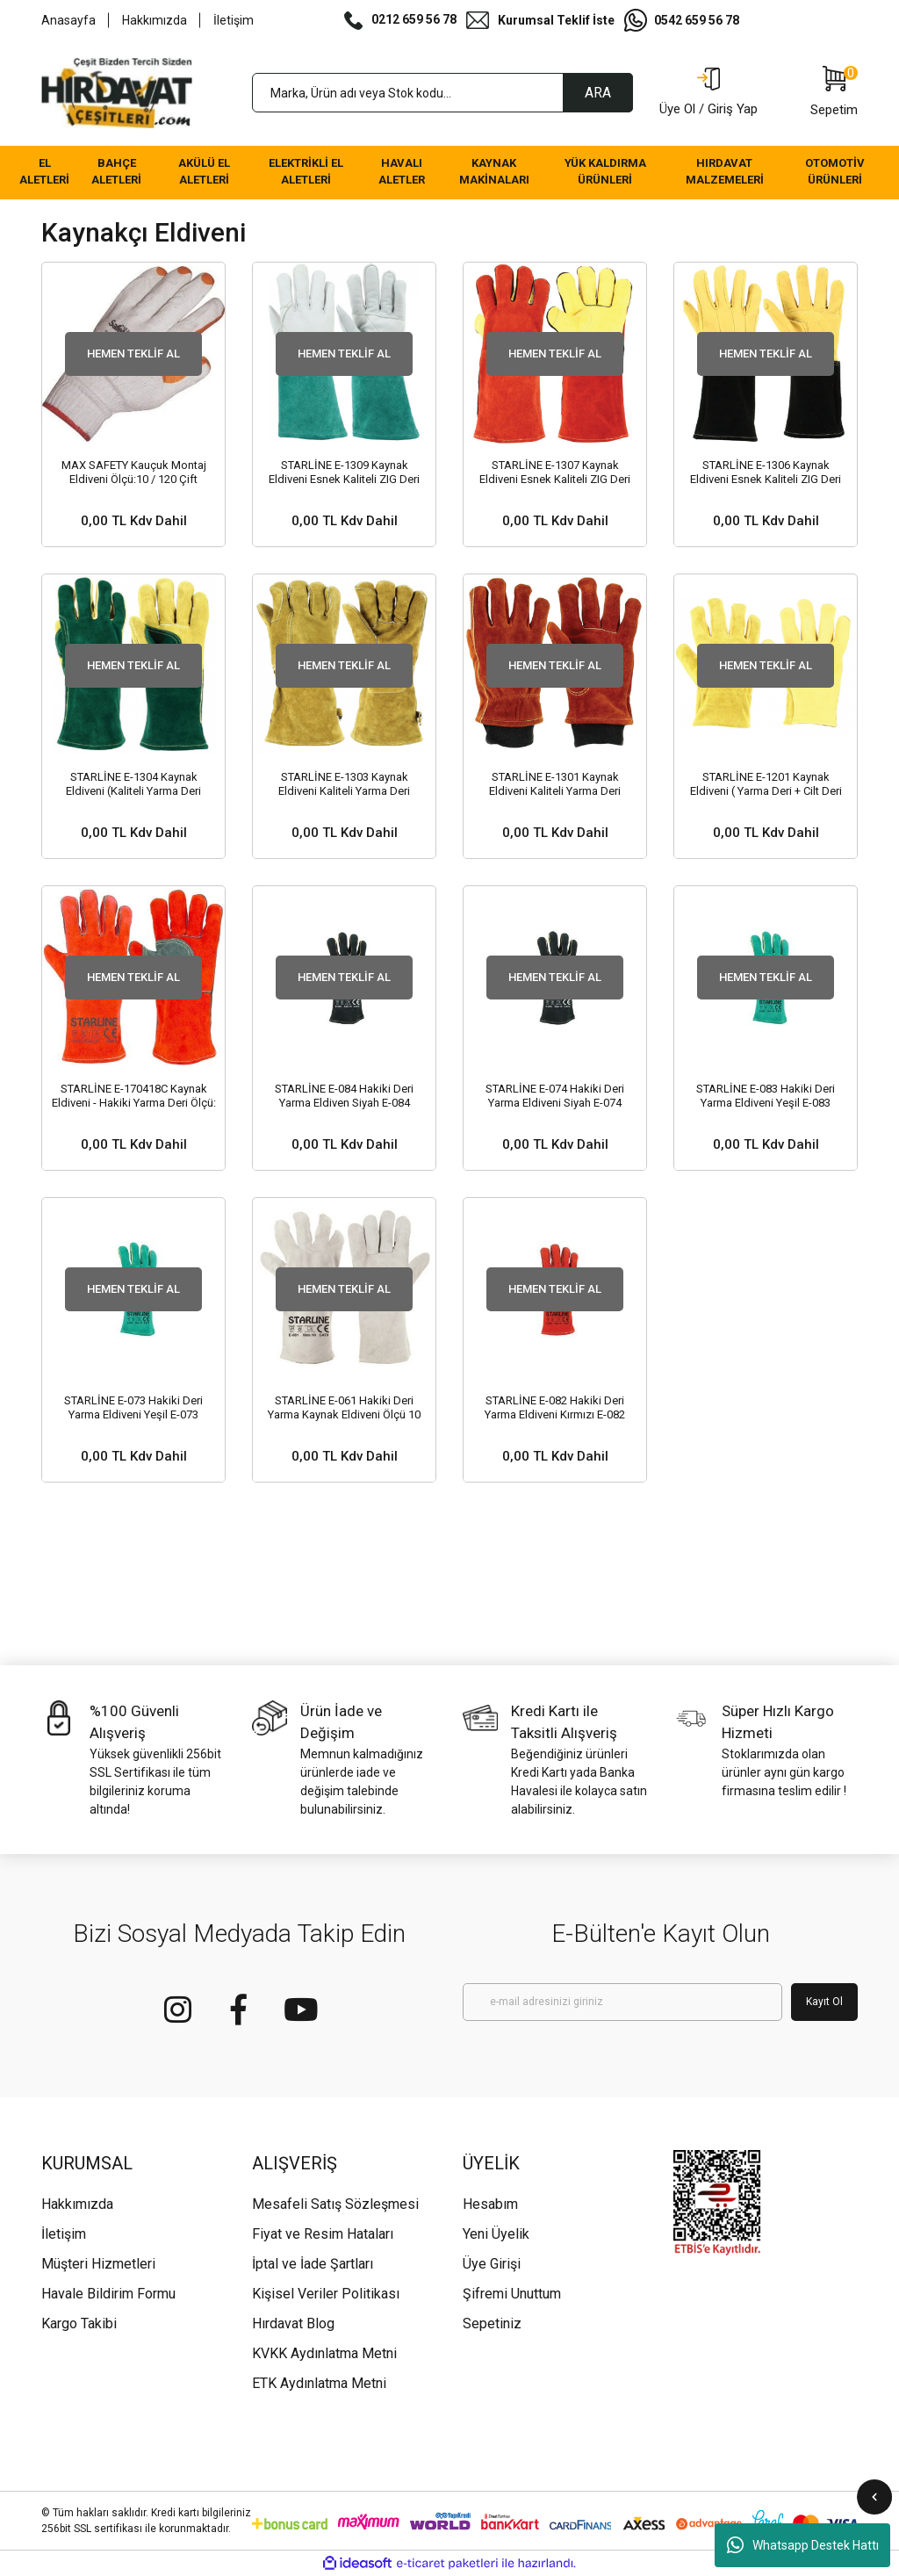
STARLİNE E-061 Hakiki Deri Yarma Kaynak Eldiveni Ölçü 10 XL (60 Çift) (344, 1408)
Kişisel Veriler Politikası (325, 2293)
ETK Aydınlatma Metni (319, 2383)
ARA (598, 92)
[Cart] (834, 93)
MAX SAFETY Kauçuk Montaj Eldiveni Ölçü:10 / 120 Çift (133, 472)
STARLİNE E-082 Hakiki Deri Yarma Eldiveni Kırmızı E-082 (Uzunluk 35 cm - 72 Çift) (555, 1408)
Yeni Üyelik (496, 2234)
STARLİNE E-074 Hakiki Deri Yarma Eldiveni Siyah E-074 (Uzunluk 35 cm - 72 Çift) (554, 1096)
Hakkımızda (154, 20)
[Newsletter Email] (622, 2002)
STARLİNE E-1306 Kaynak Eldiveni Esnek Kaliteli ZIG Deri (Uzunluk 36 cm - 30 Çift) (765, 472)
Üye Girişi (492, 2263)
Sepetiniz (492, 2323)
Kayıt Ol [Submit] (824, 2001)
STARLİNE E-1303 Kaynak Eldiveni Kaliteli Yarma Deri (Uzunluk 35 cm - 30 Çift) (344, 784)
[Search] (442, 92)
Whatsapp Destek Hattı (803, 2545)
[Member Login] (708, 93)
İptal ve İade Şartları (312, 2263)
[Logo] (116, 93)
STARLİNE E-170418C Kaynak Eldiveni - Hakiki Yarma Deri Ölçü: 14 (134, 1096)
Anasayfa (68, 20)
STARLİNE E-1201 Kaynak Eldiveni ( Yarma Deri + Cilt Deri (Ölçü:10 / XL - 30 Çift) (766, 784)
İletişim (233, 20)
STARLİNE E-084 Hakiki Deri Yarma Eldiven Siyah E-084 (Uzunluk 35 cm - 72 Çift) (344, 1096)
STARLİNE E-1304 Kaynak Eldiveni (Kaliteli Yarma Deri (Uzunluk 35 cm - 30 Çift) (133, 784)
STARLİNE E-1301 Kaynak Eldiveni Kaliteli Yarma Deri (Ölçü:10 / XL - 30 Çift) (555, 784)
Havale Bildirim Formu (108, 2293)
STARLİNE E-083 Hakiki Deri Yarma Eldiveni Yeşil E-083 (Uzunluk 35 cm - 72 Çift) (765, 1096)
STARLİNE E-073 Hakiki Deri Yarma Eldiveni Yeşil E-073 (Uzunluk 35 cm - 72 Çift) (133, 1408)
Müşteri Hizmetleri (98, 2263)
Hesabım (490, 2204)
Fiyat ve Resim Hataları (322, 2234)
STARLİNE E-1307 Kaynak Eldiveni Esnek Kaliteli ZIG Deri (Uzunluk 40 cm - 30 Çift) (554, 472)
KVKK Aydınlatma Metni (324, 2353)
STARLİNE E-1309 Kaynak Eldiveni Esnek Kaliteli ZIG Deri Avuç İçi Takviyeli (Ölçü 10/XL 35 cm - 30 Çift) (344, 472)
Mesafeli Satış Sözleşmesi (335, 2204)
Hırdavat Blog (293, 2323)
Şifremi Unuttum (512, 2293)
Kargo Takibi (79, 2323)
